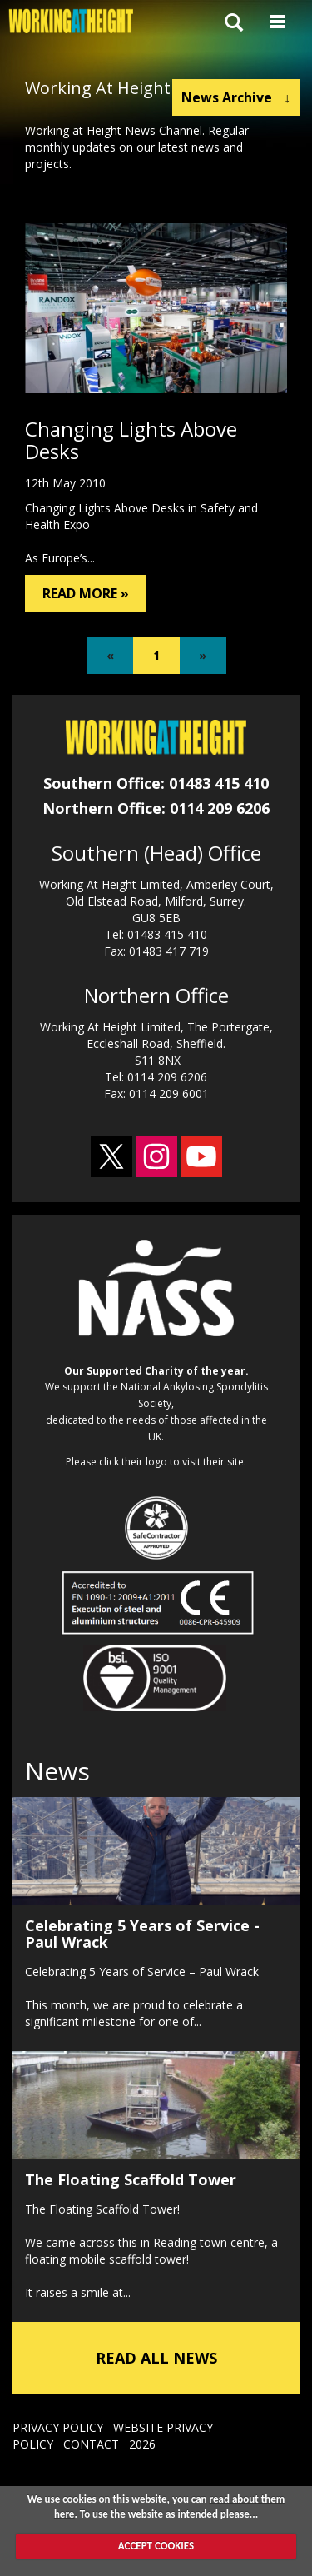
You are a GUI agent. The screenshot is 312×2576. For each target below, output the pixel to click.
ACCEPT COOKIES (156, 2545)
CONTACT (91, 2444)
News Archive (235, 97)
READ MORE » (85, 593)
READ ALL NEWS (156, 2358)
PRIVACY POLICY (57, 2427)
